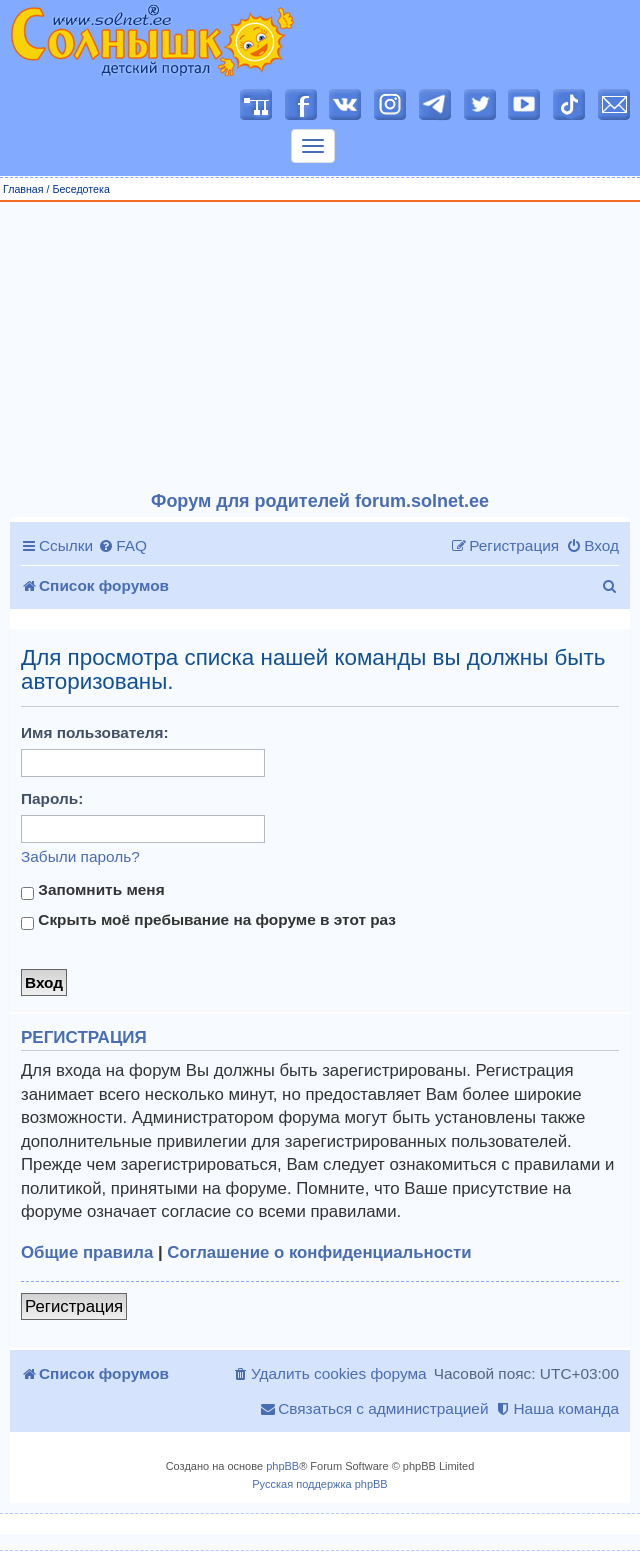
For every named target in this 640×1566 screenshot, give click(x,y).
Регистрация (74, 1306)
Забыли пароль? (80, 856)
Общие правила (87, 1252)
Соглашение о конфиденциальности (319, 1252)
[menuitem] (122, 546)
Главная (23, 189)
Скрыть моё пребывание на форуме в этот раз (208, 920)
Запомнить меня (93, 890)
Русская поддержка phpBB (319, 1484)
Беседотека (80, 189)
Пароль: (52, 798)
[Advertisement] (320, 347)
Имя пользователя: (95, 732)
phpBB (282, 1466)
